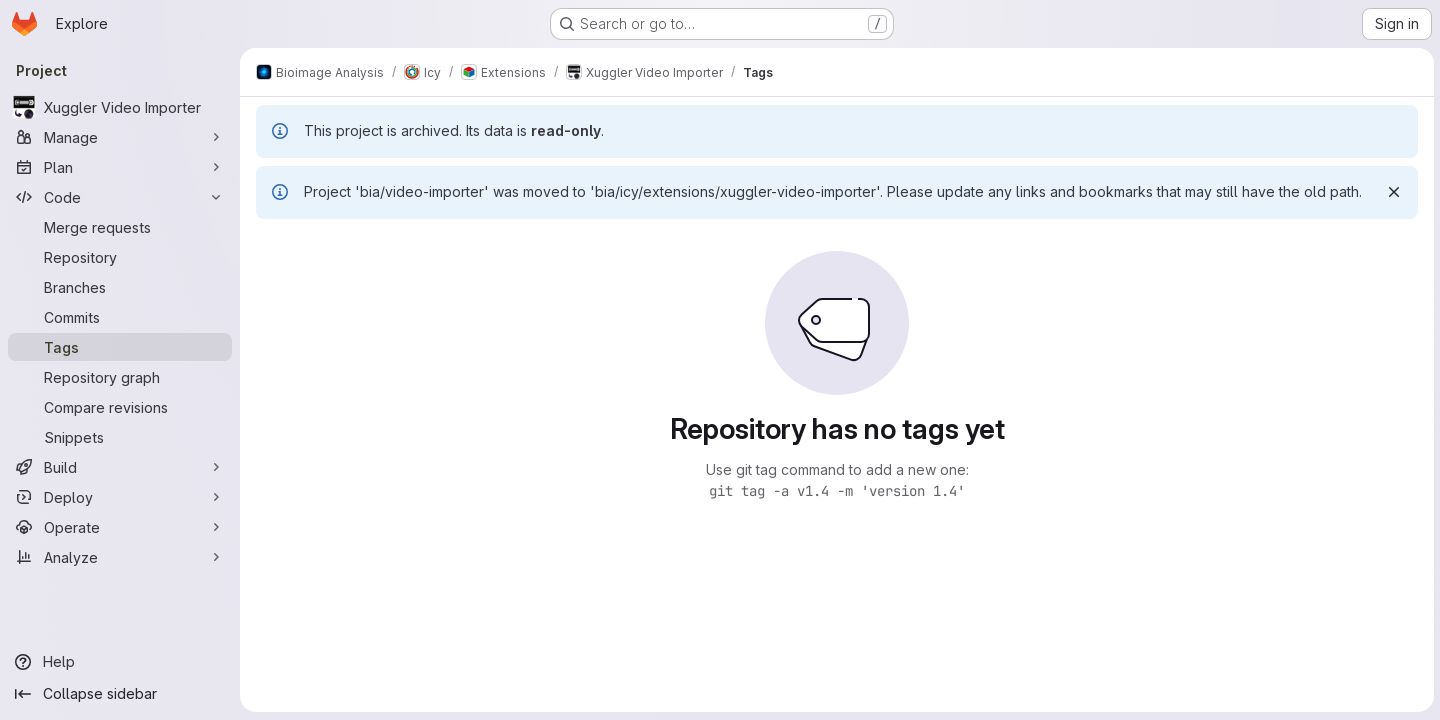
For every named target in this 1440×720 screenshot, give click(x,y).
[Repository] (120, 257)
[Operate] (120, 527)
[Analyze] (120, 557)
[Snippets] (120, 437)
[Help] (120, 662)
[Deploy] (120, 497)
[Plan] (120, 167)
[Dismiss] (1392, 192)
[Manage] (120, 137)
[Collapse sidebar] (120, 694)
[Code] (120, 197)
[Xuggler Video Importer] (120, 107)
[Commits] (120, 317)
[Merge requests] (120, 227)
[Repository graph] (120, 377)
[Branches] (120, 287)
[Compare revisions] (120, 407)
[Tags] (120, 347)
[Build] (120, 467)
